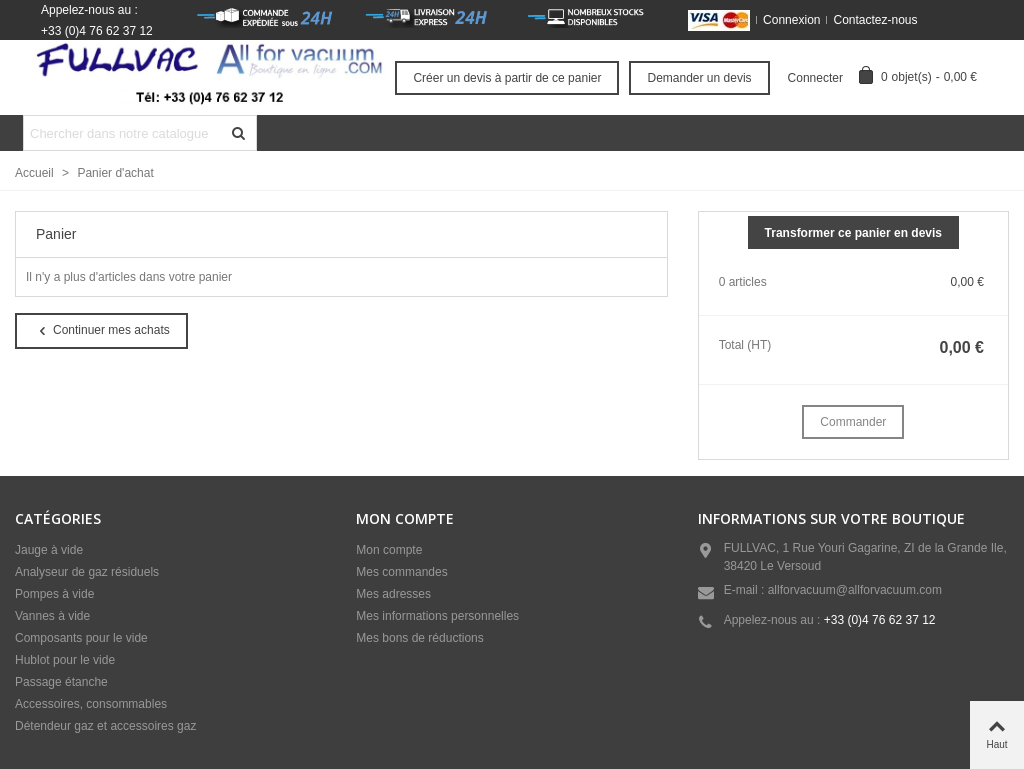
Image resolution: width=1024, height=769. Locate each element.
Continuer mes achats (102, 331)
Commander (853, 422)
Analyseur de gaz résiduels (87, 572)
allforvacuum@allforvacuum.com (855, 590)
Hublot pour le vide (65, 660)
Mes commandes (401, 572)
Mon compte (389, 550)
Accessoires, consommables (91, 704)
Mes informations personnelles (437, 616)
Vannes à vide (52, 616)
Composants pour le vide (81, 638)
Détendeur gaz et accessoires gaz (105, 726)
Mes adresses (393, 594)
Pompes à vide (54, 594)
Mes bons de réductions (419, 638)
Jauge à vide (49, 550)
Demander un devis (699, 78)
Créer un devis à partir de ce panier (507, 78)
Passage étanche (61, 682)
